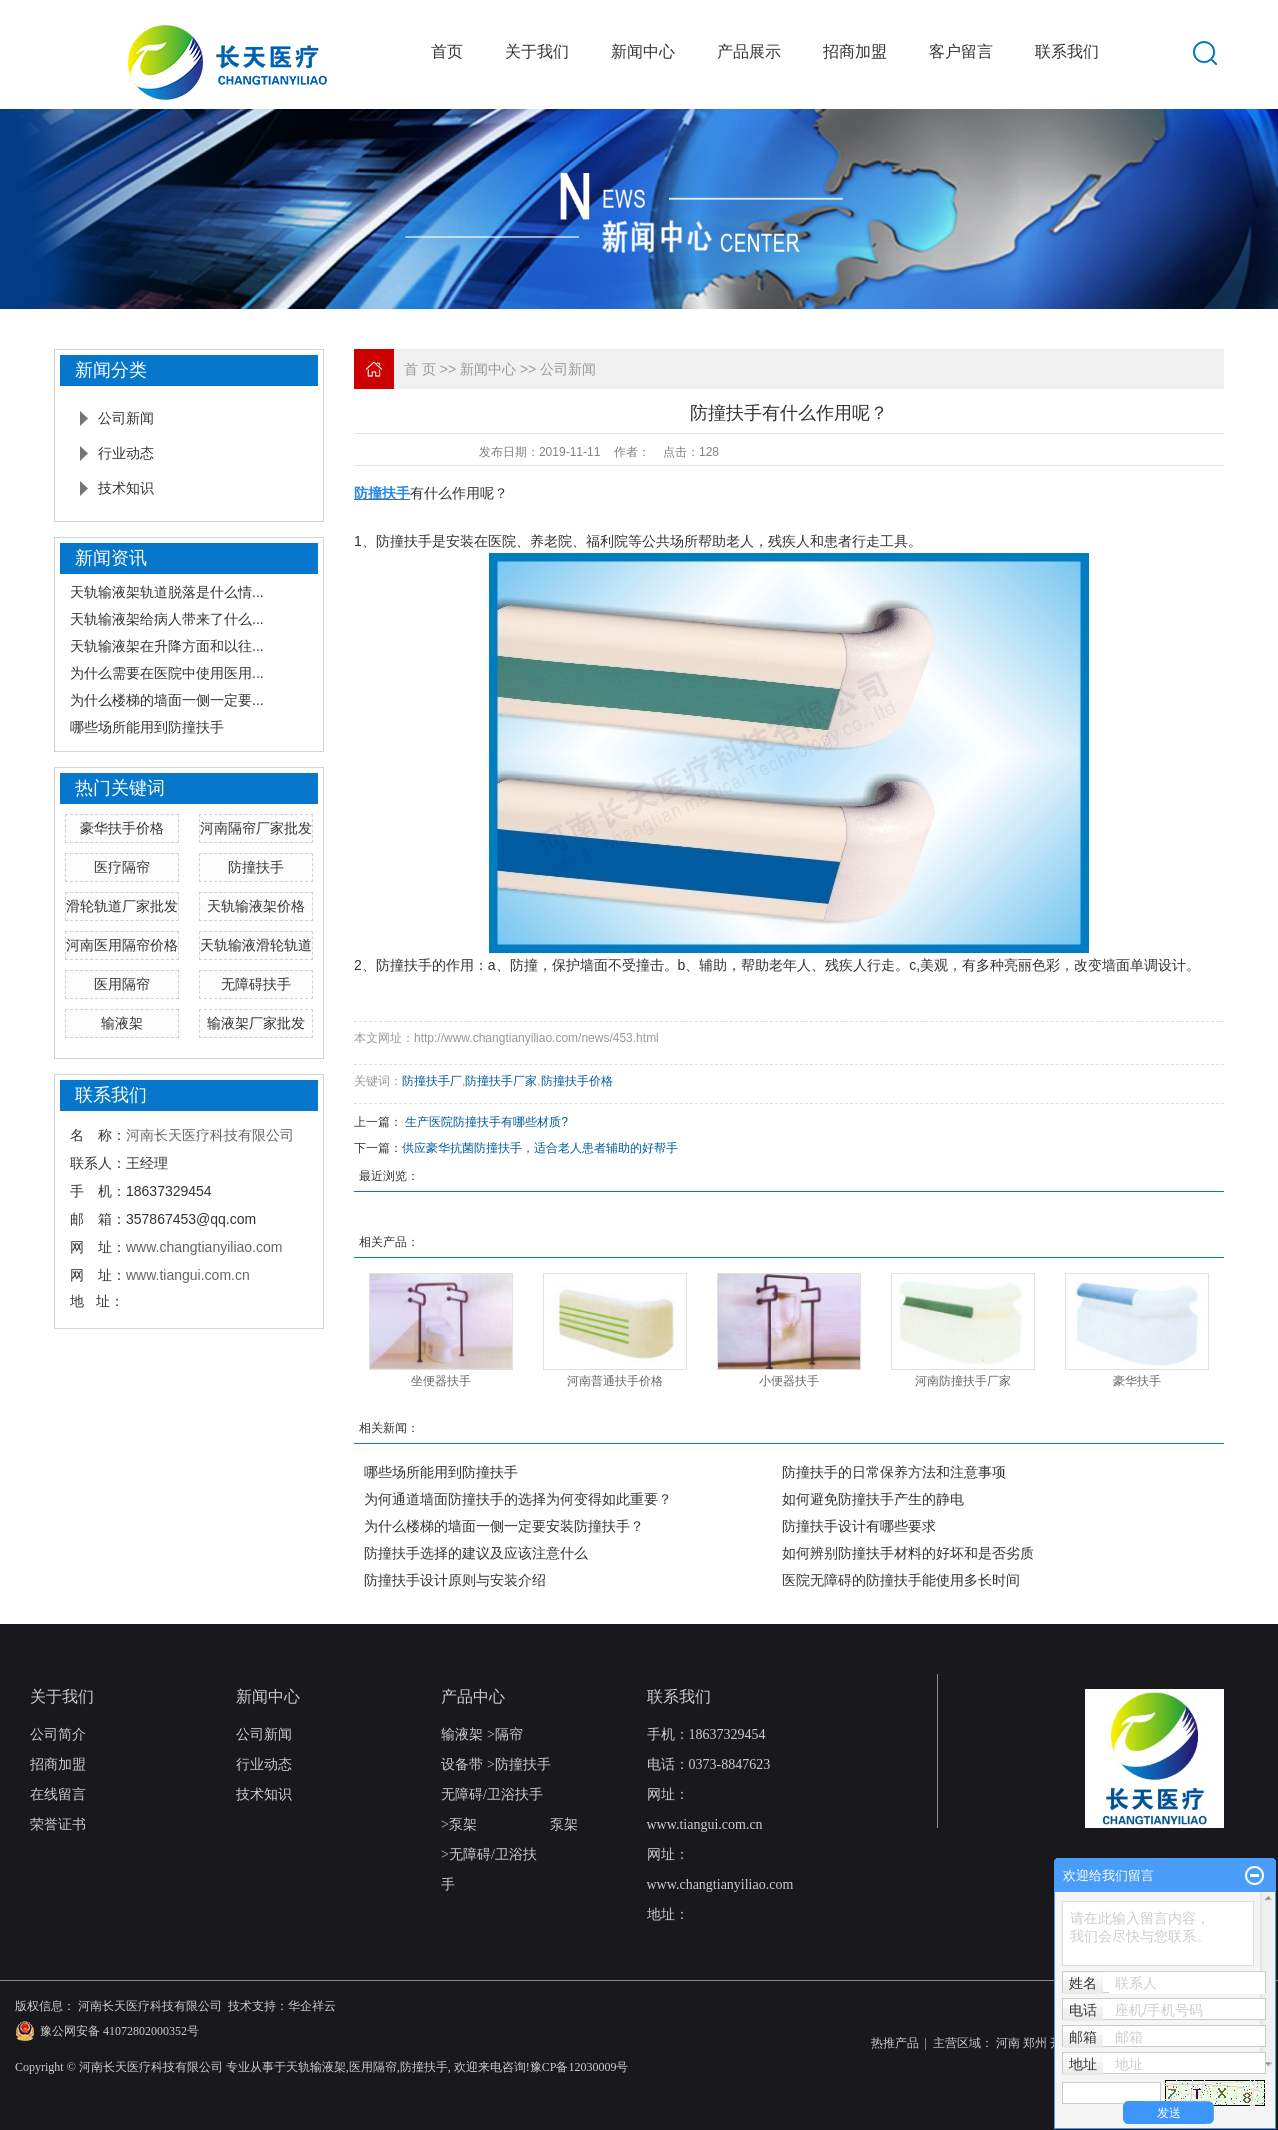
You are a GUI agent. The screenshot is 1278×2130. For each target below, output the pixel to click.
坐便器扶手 (441, 1381)
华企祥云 (312, 2006)
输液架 (122, 1023)
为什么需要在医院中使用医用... (167, 673)
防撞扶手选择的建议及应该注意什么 (476, 1553)
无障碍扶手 (256, 984)
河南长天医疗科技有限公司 (210, 1135)
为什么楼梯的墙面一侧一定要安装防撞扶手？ (504, 1526)
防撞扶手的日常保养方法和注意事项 (894, 1472)
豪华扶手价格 (122, 828)
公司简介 (58, 1734)
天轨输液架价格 (256, 906)
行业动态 (126, 453)
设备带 (462, 1764)
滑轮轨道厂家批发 (122, 906)
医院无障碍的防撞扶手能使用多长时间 (901, 1580)
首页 (447, 51)
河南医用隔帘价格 (122, 945)
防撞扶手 (256, 867)
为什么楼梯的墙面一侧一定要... (167, 700)
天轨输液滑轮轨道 (256, 945)
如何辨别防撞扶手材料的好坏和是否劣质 (908, 1553)
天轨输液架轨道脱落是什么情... (167, 592)
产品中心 (473, 1696)
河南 (1008, 2043)
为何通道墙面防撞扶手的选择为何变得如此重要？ (518, 1499)
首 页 (420, 369)
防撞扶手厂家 (501, 1081)
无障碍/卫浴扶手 (492, 1794)
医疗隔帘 (122, 867)
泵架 (463, 1824)
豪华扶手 (1137, 1381)
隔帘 (509, 1734)
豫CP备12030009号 (579, 2067)
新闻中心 (643, 51)
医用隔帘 (122, 984)
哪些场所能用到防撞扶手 (147, 727)
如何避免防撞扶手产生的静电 (873, 1499)
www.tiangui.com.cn (188, 1275)
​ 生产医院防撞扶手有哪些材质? (485, 1122)
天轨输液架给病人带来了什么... (167, 619)
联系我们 (1067, 51)
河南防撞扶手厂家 (963, 1381)
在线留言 (58, 1794)
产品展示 (749, 51)
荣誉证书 (58, 1824)
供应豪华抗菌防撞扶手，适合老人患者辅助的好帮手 (540, 1148)
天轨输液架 (316, 2067)
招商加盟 (855, 51)
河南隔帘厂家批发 (256, 828)
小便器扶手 (789, 1381)
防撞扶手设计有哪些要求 (859, 1526)
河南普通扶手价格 (615, 1381)
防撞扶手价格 (577, 1081)
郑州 (1035, 2043)
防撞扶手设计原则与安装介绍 (455, 1580)
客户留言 (961, 51)
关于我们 (537, 51)
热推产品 (895, 2043)
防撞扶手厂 (432, 1081)
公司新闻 (126, 418)
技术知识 (126, 488)
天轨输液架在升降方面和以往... (167, 646)
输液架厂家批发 (256, 1023)
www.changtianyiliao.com (204, 1247)
